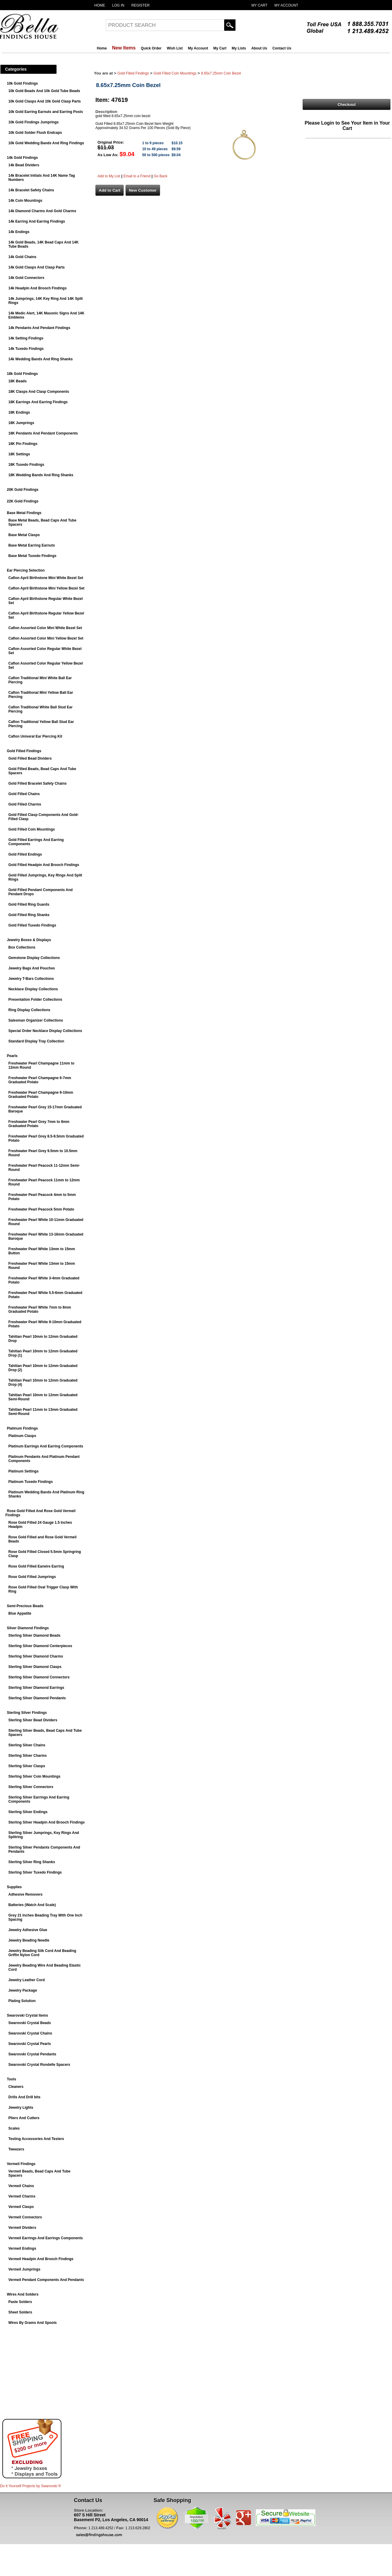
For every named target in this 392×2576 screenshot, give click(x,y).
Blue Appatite (19, 1613)
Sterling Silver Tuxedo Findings (35, 1872)
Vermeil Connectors (25, 2217)
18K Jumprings (21, 423)
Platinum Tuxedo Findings (30, 1482)
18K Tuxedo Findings (26, 465)
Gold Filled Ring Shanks (28, 915)
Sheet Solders (20, 2312)
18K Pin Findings (22, 444)
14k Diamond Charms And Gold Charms (42, 211)
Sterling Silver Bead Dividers (32, 1720)
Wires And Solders (22, 2294)
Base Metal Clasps (24, 535)
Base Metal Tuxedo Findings (32, 556)
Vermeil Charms (21, 2196)
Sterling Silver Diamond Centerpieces (40, 1646)
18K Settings (19, 454)
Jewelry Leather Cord (26, 1980)
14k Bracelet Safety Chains (31, 190)
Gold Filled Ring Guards (28, 904)
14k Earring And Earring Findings (36, 221)
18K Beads (17, 381)
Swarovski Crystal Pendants (32, 2054)
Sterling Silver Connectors (30, 1787)
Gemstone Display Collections (34, 958)
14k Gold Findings (22, 158)
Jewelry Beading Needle (28, 1940)
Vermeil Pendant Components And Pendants (46, 2280)
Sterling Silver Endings (27, 1812)
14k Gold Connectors (26, 278)
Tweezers (16, 2149)
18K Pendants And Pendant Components (43, 433)
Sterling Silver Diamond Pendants (37, 1698)
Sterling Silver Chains (26, 1745)
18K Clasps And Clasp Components (38, 391)
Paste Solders (20, 2302)
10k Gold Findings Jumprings (33, 122)
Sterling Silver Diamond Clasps (34, 1667)
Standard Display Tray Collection (36, 1041)
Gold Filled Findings (24, 751)
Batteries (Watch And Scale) (32, 1905)
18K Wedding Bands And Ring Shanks (40, 475)
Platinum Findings (22, 1428)
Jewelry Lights (20, 2107)
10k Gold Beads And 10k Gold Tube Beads (44, 91)
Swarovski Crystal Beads (29, 2023)
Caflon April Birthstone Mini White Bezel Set (45, 578)
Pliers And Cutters (23, 2118)
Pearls (12, 1056)
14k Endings (19, 232)
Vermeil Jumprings (24, 2269)
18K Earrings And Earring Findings (38, 402)
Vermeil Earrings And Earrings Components (45, 2238)
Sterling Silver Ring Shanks (31, 1862)
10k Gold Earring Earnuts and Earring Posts (45, 112)
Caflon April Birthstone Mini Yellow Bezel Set (46, 588)
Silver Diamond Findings (28, 1628)
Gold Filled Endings (25, 854)
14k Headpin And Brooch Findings (37, 288)
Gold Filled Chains (24, 794)
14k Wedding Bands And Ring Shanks (40, 359)
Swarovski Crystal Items (27, 2015)
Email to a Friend (137, 176)
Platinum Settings (23, 1471)
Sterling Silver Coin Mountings (34, 1776)
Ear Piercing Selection (26, 570)
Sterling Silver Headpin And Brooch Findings (46, 1822)
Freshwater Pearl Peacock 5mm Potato (41, 1209)
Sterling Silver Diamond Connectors (38, 1677)
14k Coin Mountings (25, 200)
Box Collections (21, 947)
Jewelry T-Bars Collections (31, 979)
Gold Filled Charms (24, 804)
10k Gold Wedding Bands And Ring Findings (46, 143)
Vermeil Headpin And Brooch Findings (40, 2259)
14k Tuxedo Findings (26, 349)
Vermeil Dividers (22, 2228)
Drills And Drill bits (24, 2097)
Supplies (14, 1887)
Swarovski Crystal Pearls (29, 2044)
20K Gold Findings (22, 490)
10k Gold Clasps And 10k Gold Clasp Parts (44, 101)
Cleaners (16, 2087)
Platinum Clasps (22, 1436)
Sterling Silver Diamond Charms (35, 1656)
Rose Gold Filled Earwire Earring (36, 1566)
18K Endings (19, 412)
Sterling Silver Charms (27, 1755)
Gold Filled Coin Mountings (31, 829)
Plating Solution (21, 2001)
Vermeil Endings (22, 2248)
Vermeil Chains (21, 2186)
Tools (11, 2079)
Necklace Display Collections (33, 989)
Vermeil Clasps (21, 2207)
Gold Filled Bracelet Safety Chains (37, 783)
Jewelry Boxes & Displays (29, 940)
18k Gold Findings (22, 374)
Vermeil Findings (21, 2164)
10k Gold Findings (22, 83)
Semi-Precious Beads (25, 1606)
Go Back (160, 176)
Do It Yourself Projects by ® (30, 2486)
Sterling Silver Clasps (26, 1766)
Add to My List (108, 176)
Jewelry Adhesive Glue (27, 1930)
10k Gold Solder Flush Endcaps (35, 133)
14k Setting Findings (25, 338)
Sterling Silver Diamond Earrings (36, 1688)
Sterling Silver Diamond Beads (34, 1635)
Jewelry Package (22, 1990)
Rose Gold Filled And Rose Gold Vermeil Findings (40, 1513)
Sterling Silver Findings (27, 1713)
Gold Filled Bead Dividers (30, 758)
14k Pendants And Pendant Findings (39, 328)
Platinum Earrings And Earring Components (45, 1446)
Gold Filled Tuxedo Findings (32, 925)
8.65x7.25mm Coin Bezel (221, 73)
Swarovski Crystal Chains (30, 2033)
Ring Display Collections (29, 1010)
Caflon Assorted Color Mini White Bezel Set (45, 628)
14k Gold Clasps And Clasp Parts (36, 267)
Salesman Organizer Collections (35, 1020)
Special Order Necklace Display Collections (45, 1031)
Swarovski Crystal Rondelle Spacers (39, 2065)
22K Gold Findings (22, 501)
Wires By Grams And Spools (32, 2323)
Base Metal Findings (24, 513)
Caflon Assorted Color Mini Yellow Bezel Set (45, 638)
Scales (14, 2128)
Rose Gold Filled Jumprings (32, 1577)
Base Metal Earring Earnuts (31, 545)
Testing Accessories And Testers (36, 2139)
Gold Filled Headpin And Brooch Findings (43, 865)
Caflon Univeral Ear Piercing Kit (35, 736)
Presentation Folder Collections (35, 999)
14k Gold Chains (22, 257)
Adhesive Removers (25, 1894)
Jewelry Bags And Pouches (31, 968)
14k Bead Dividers (23, 165)
